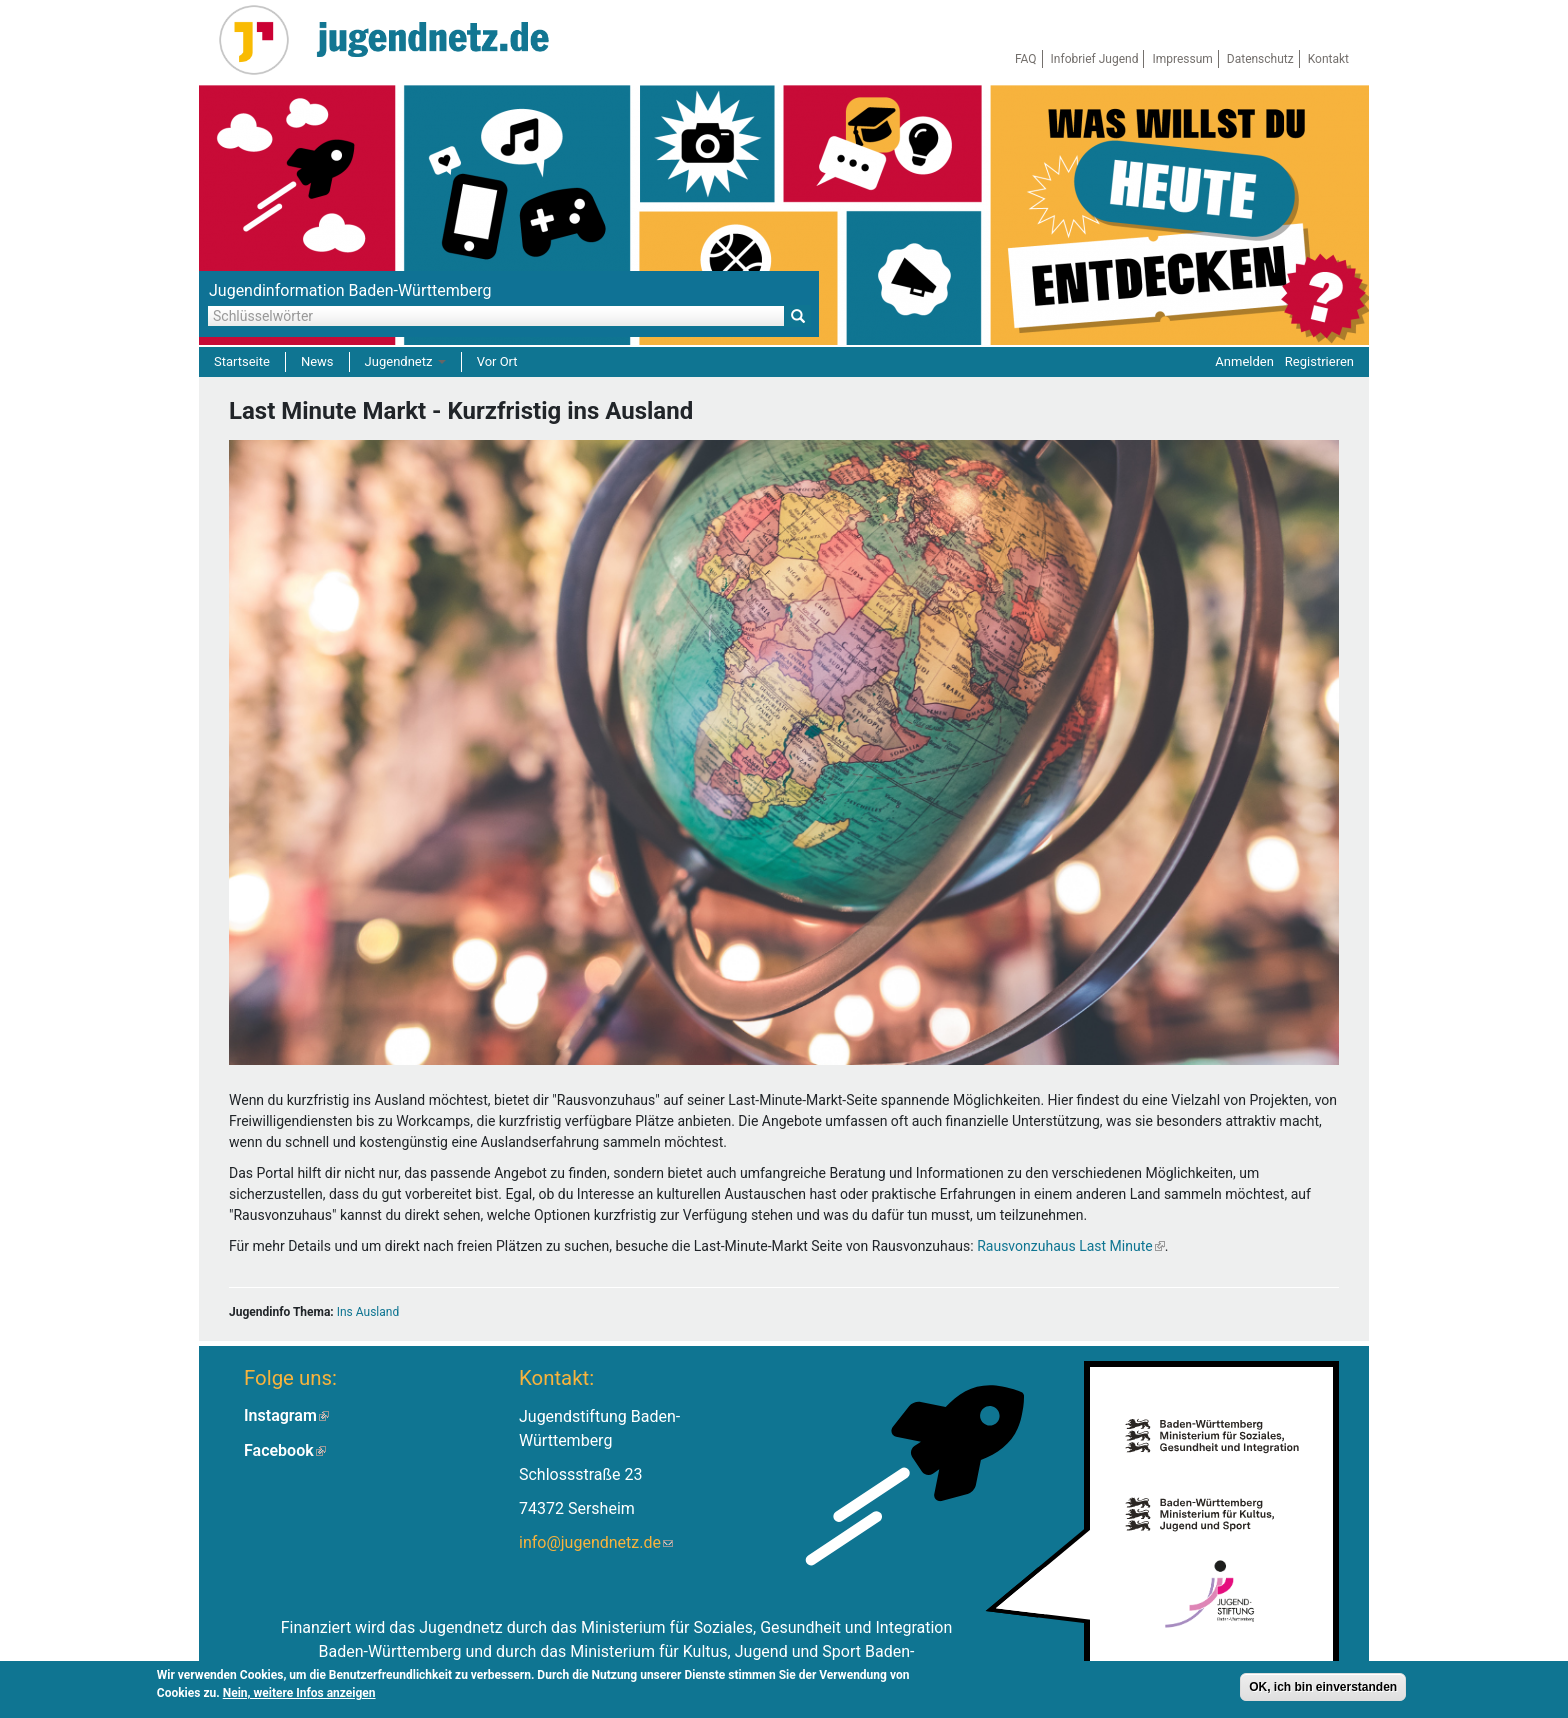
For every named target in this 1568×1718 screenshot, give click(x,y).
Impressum (1182, 59)
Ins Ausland (368, 1312)
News (317, 361)
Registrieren (1319, 361)
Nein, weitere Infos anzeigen (299, 1695)
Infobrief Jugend (1095, 59)
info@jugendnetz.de (596, 1542)
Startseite (242, 361)
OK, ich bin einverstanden (1323, 1689)
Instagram (286, 1415)
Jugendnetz (405, 361)
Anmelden (1244, 361)
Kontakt (1328, 59)
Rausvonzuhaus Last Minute (1071, 1246)
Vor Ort (497, 361)
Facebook (285, 1450)
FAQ (1026, 59)
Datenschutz (1260, 59)
